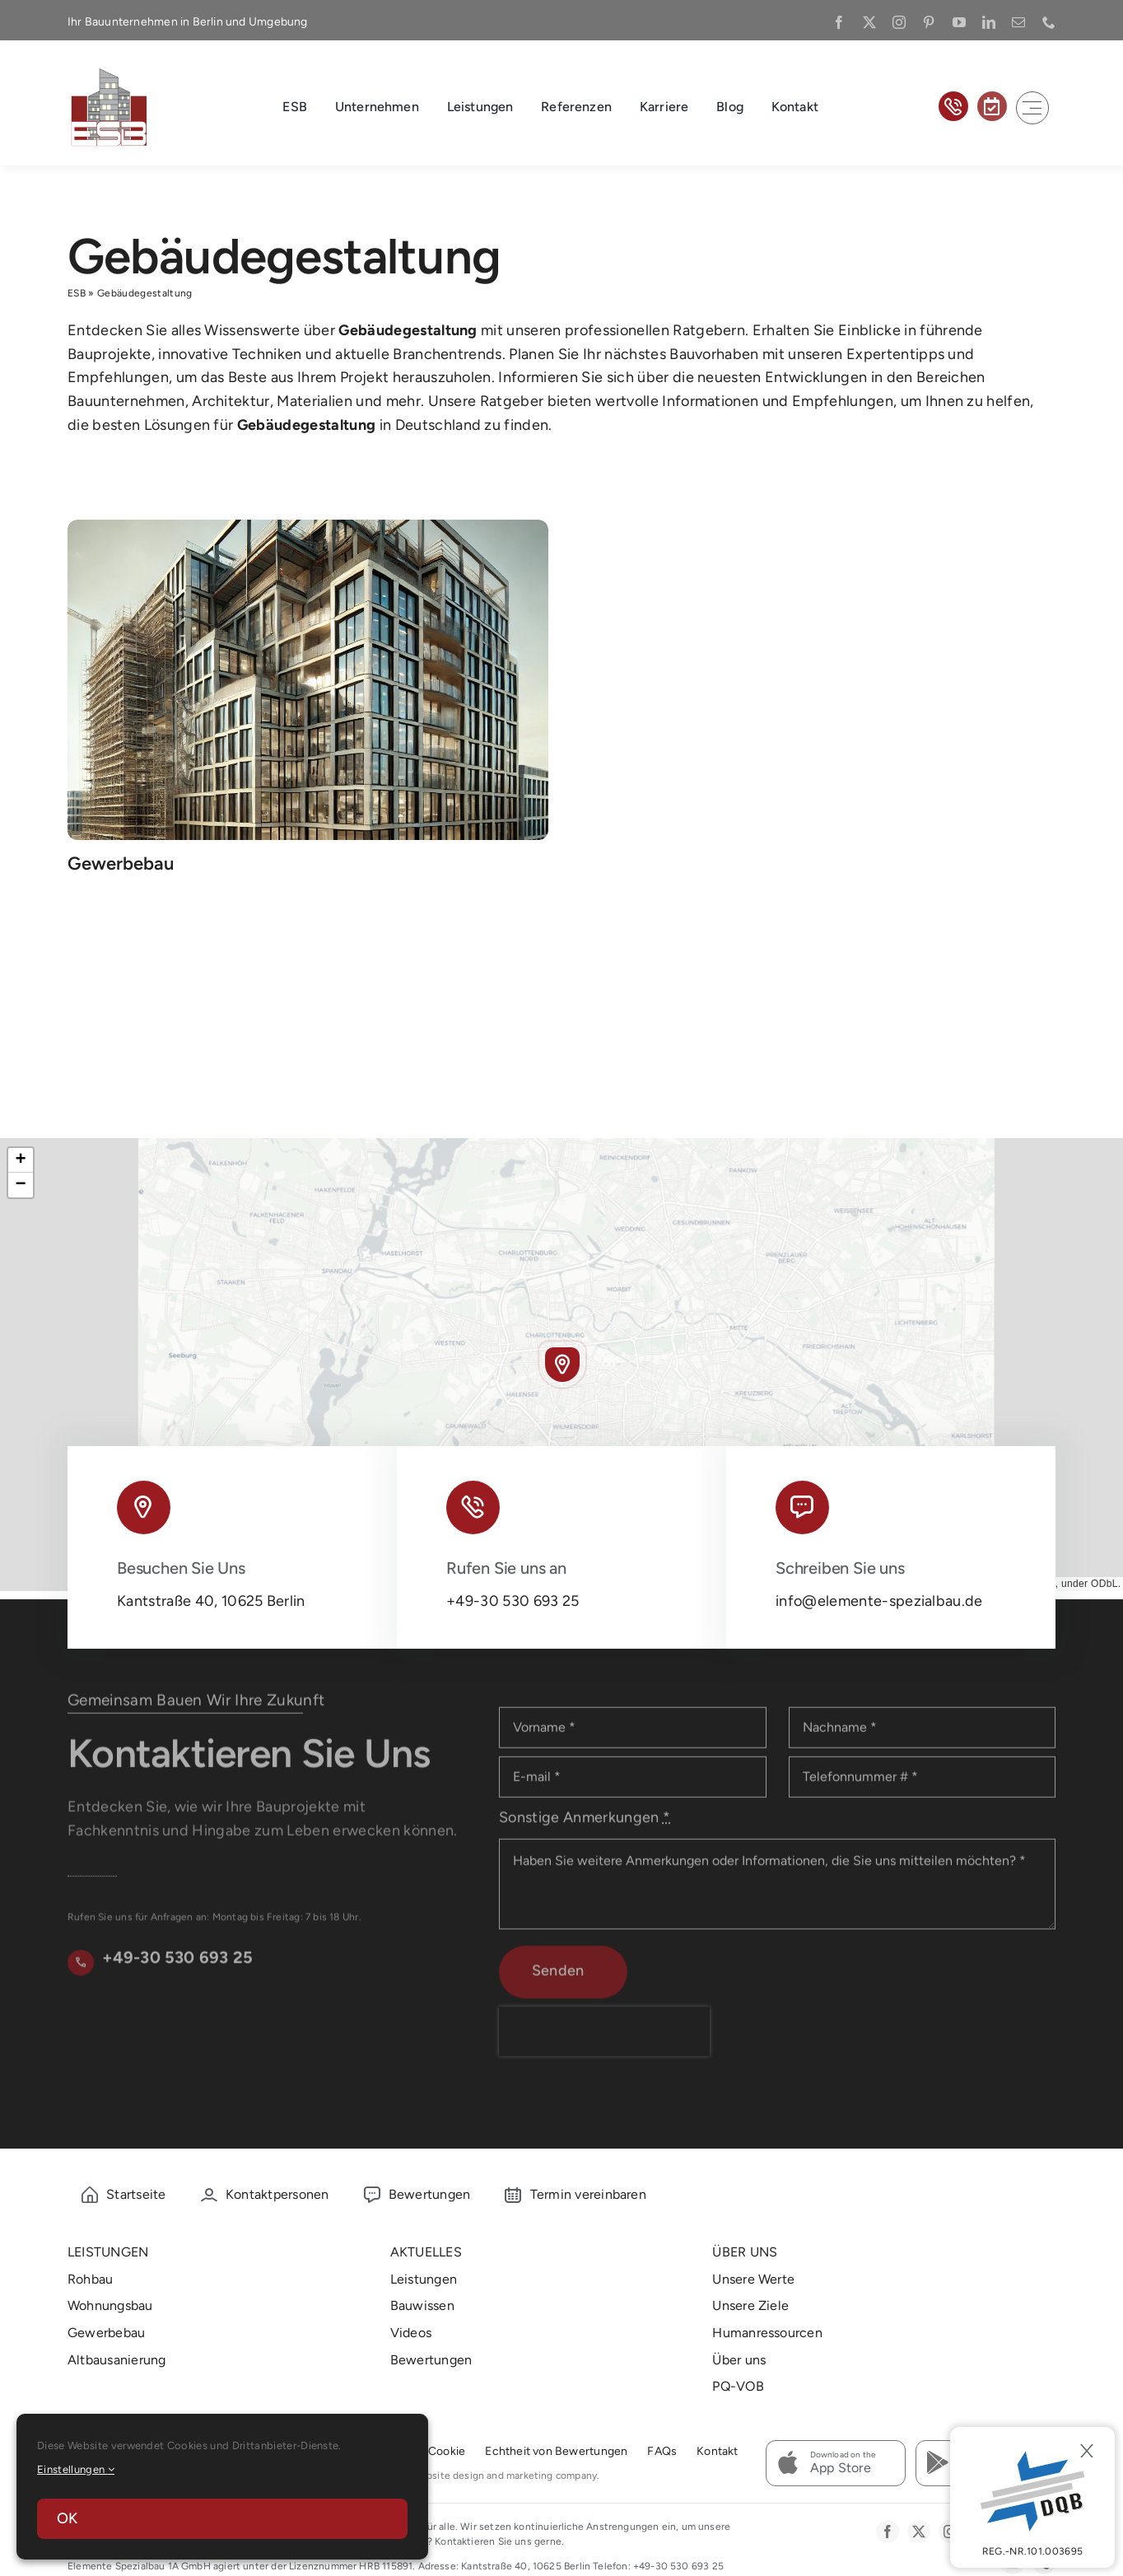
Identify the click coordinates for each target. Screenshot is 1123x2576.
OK (67, 2518)
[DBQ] (1032, 2497)
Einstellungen (75, 2469)
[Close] (1086, 2450)
